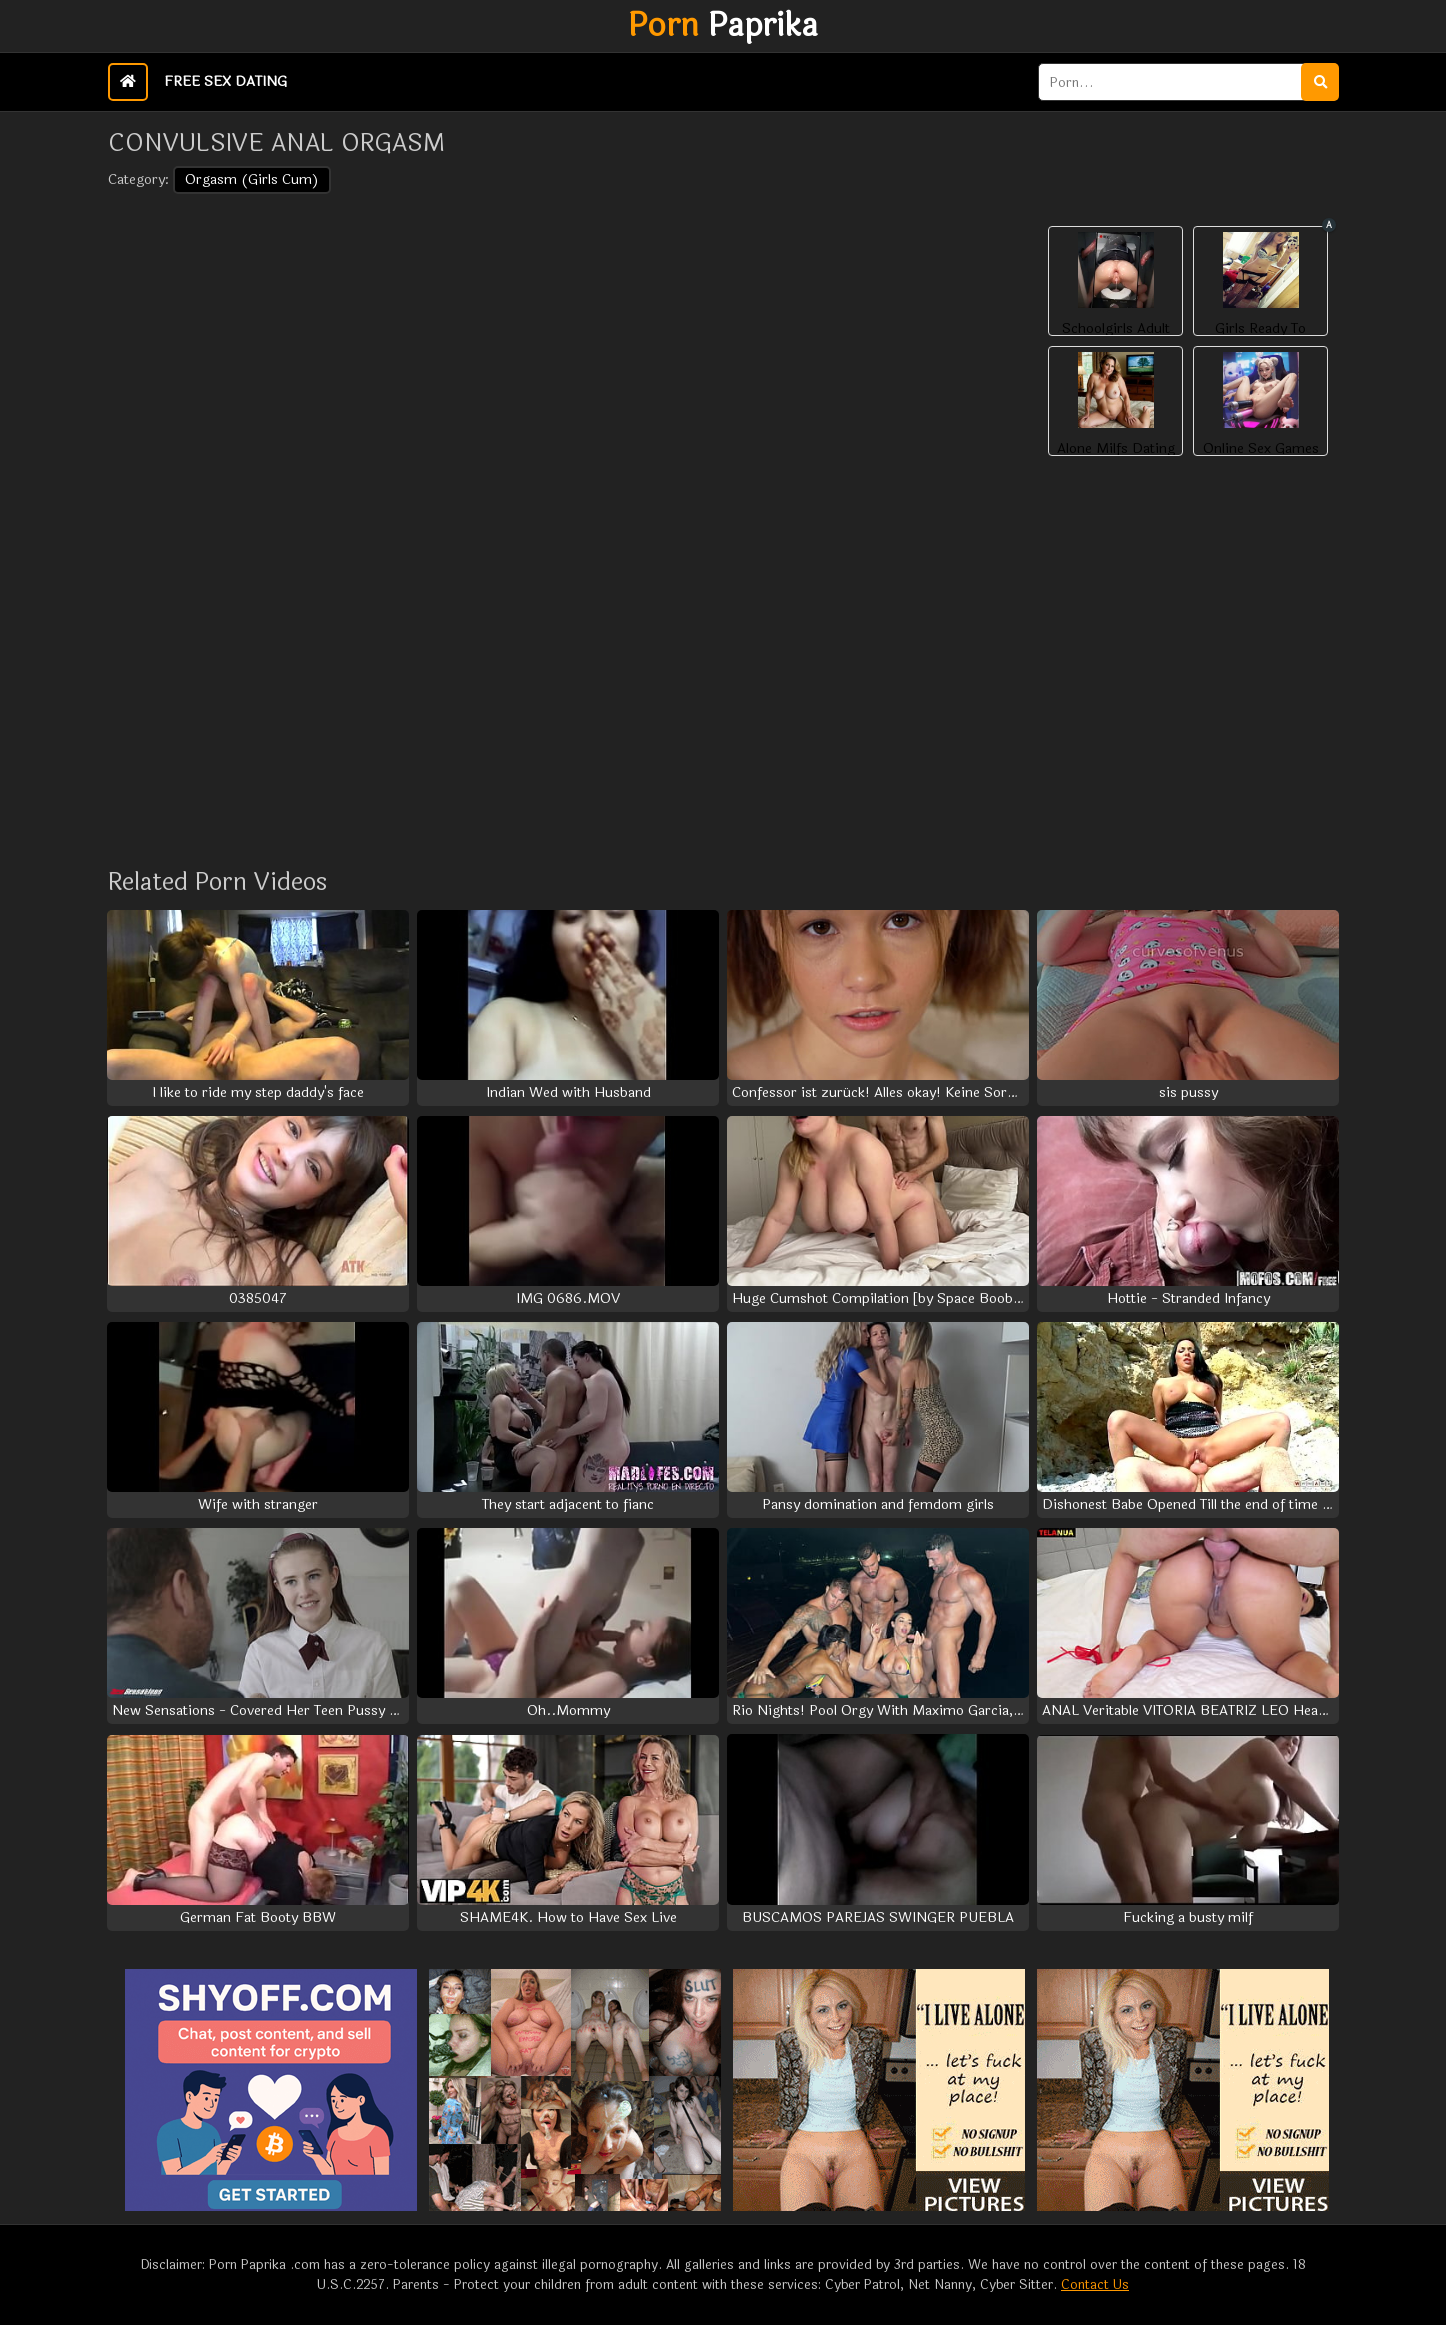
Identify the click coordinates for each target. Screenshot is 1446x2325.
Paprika (723, 26)
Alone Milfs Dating (1116, 449)
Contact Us (1095, 2285)
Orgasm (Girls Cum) (252, 179)
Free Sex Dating (225, 81)
